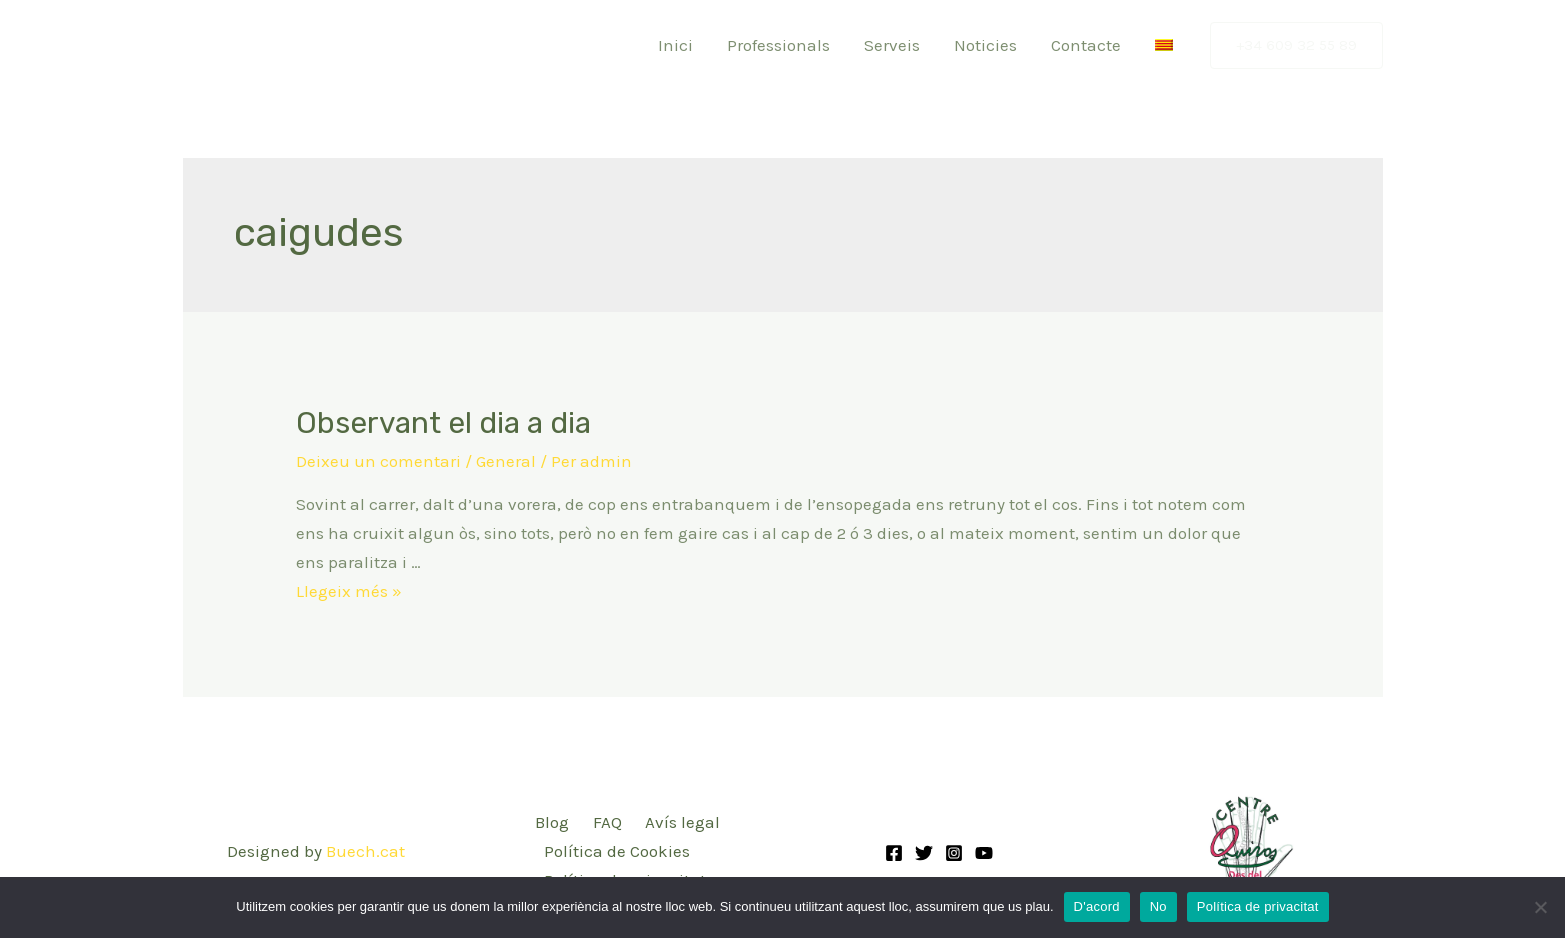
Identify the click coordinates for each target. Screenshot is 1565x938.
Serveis (892, 45)
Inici (675, 45)
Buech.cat (365, 851)
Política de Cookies (617, 851)
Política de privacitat (1258, 906)
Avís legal (682, 822)
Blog (552, 822)
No (1158, 906)
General (506, 461)
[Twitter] (924, 853)
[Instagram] (954, 853)
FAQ (607, 822)
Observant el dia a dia (443, 423)
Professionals (778, 45)
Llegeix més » (349, 591)
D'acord (1097, 906)
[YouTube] (984, 853)
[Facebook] (894, 853)
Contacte (1086, 45)
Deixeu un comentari (378, 461)
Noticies (985, 45)
